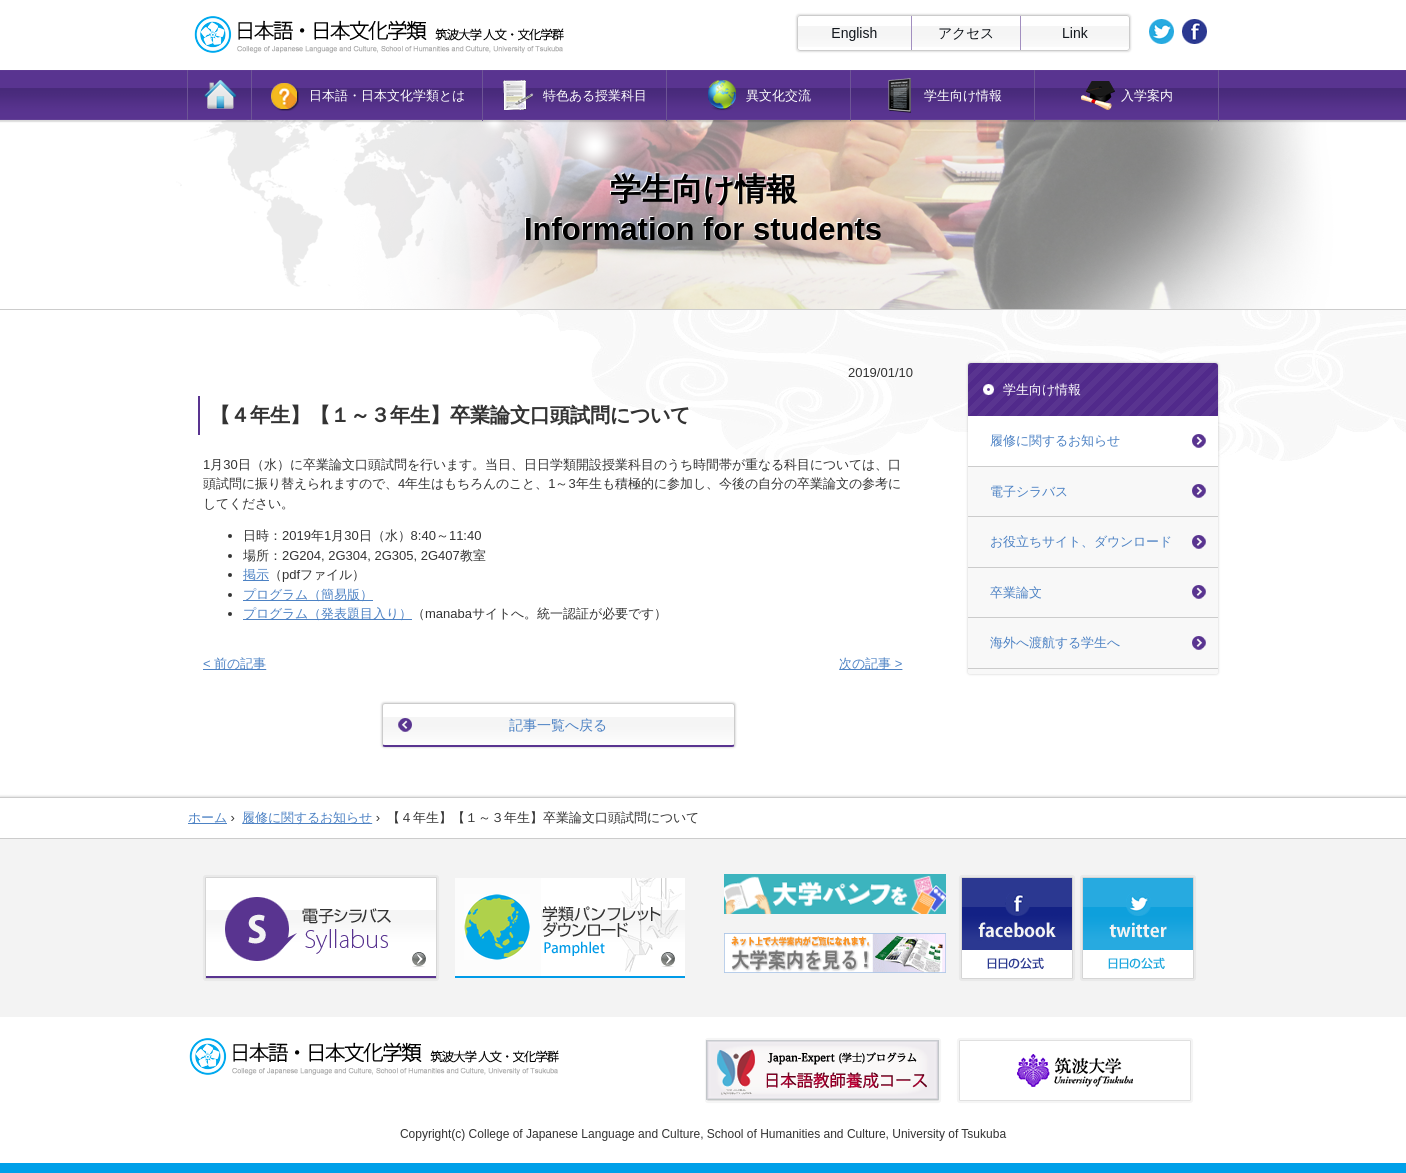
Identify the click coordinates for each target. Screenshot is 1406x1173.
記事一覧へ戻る (558, 725)
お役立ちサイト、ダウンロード (1081, 541)
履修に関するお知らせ (1055, 440)
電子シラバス (1029, 491)
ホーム (207, 817)
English (854, 33)
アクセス (966, 33)
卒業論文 (1016, 592)
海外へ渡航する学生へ (1055, 642)
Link (1075, 33)
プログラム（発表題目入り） (327, 613)
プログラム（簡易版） (308, 594)
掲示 (256, 574)
